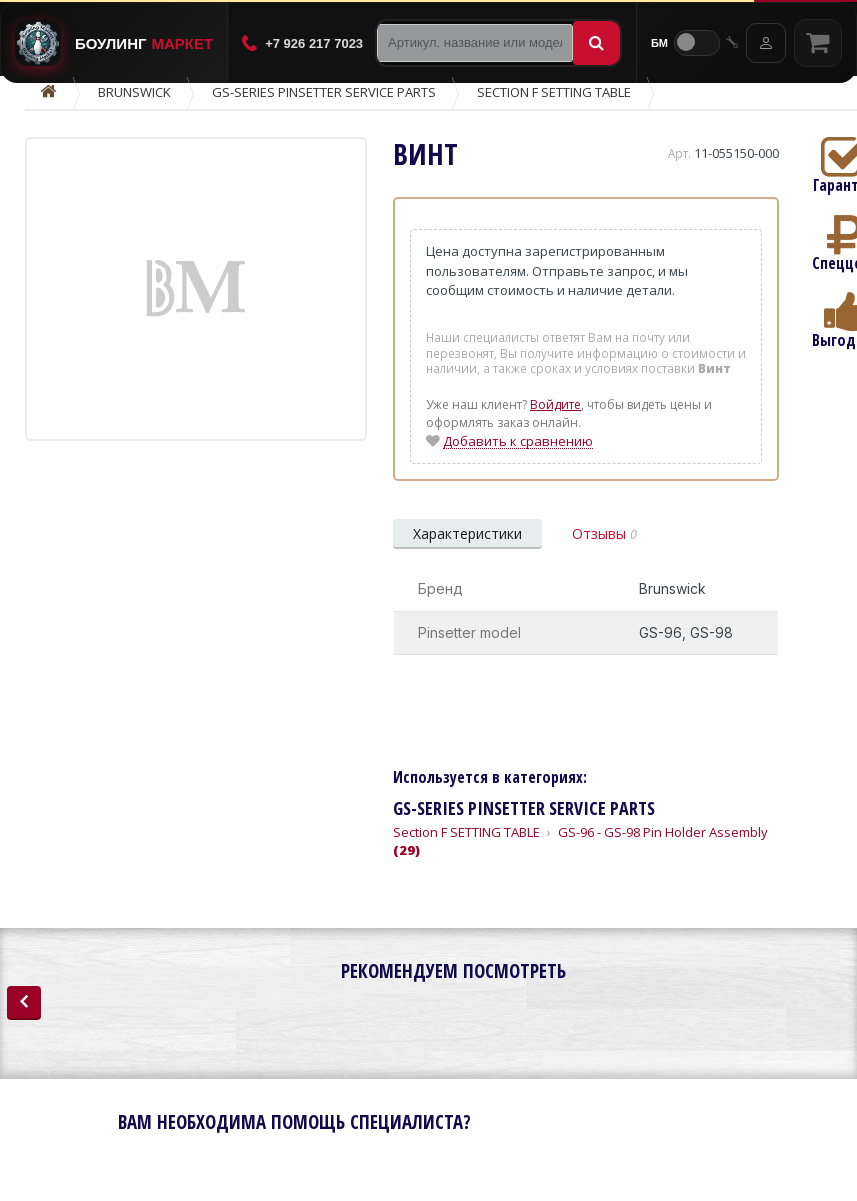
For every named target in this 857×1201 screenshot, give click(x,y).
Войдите (555, 404)
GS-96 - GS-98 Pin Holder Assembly (580, 841)
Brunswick (134, 92)
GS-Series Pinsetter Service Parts (324, 92)
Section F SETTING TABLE (554, 92)
